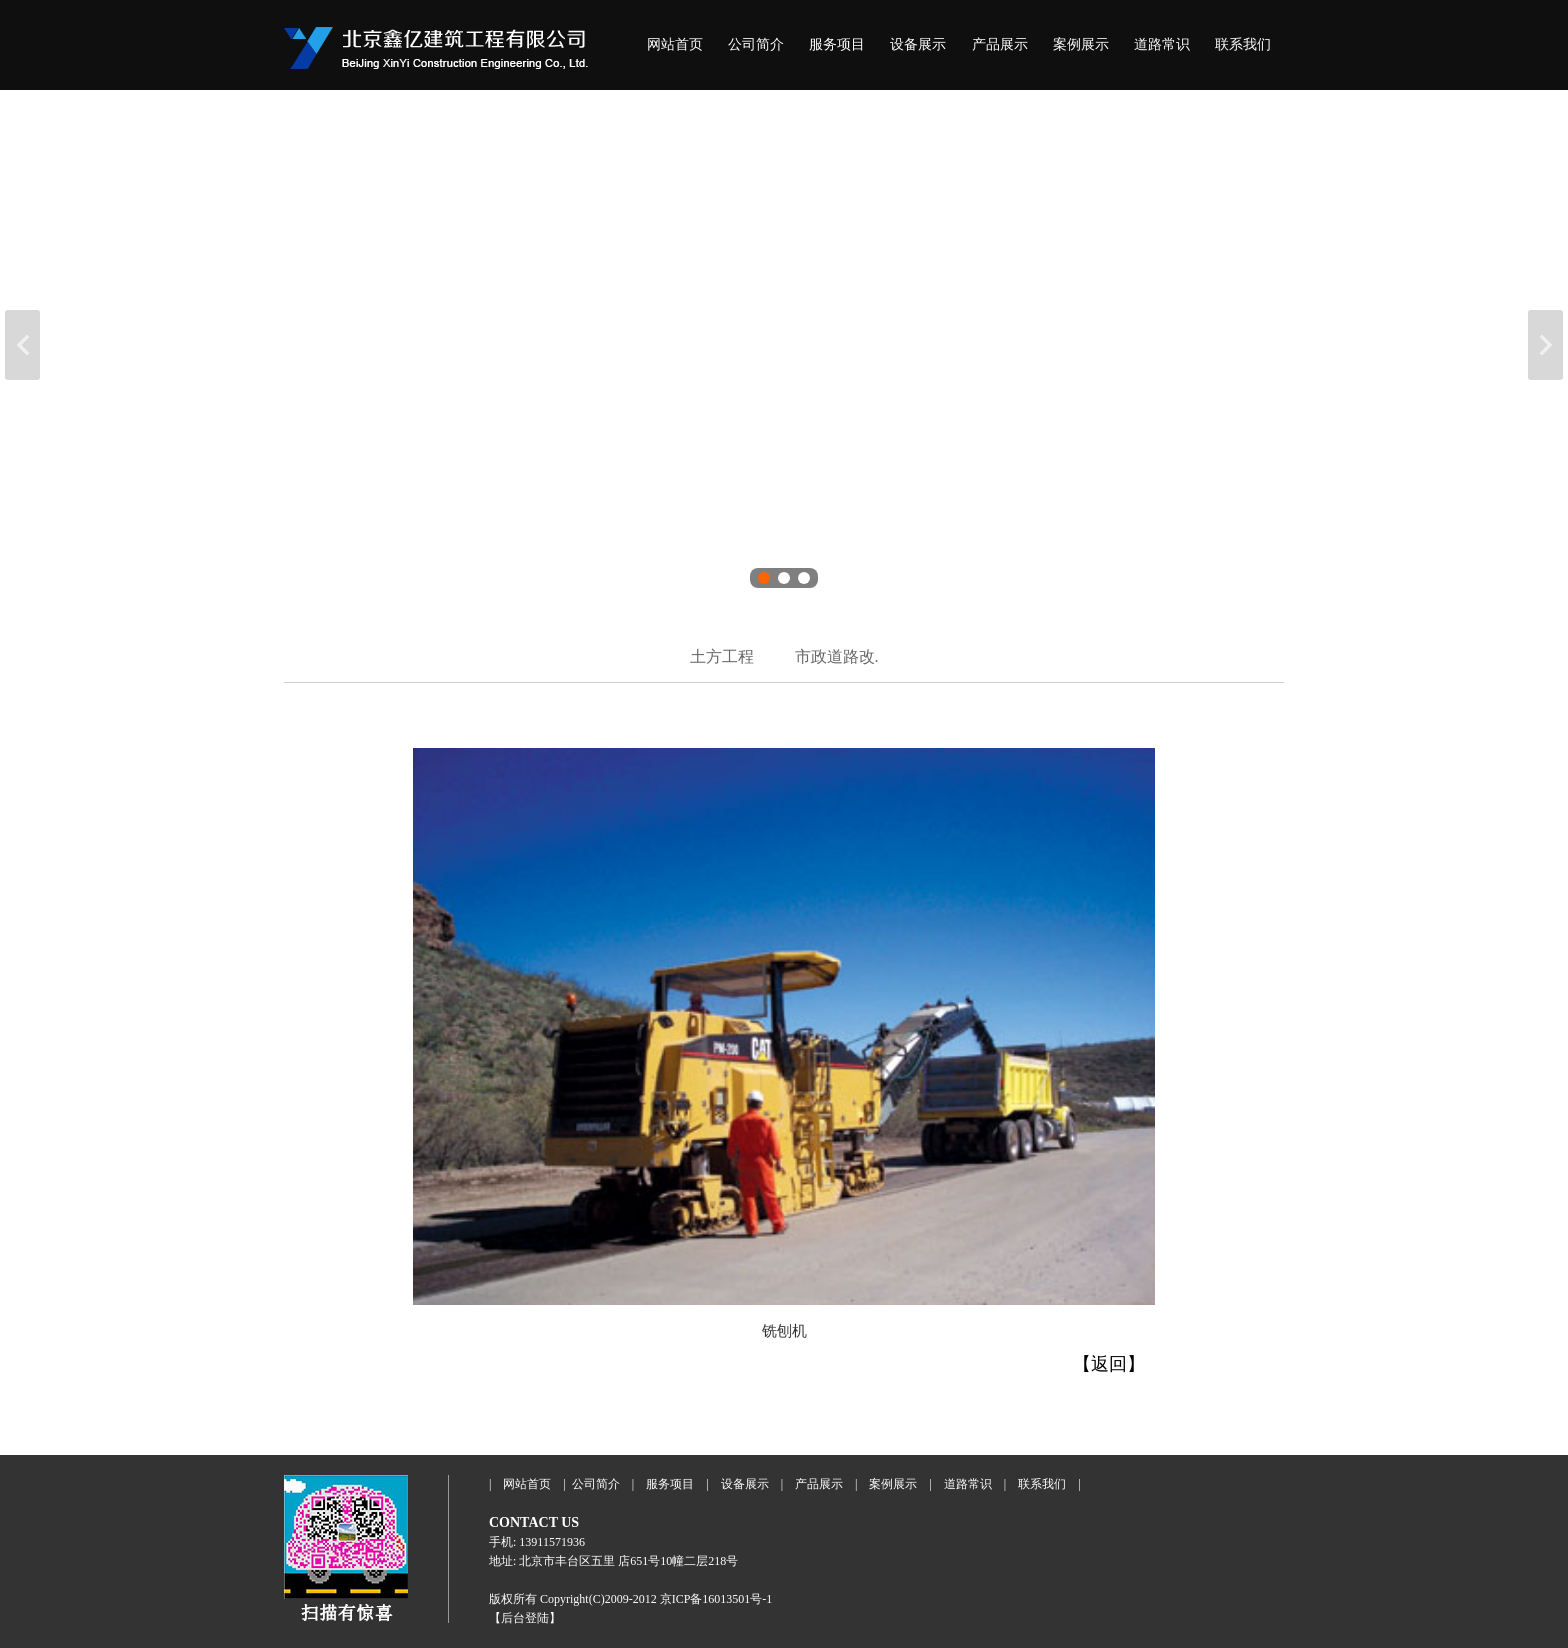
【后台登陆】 (525, 1618)
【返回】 (1109, 1364)
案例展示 (1081, 44)
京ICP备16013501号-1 (716, 1599)
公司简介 (756, 44)
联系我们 (1243, 44)
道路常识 (1162, 44)
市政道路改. (837, 656)
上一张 (22, 345)
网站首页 (675, 44)
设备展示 (918, 44)
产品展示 (1000, 44)
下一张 (1545, 345)
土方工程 (722, 656)
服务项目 (837, 44)
